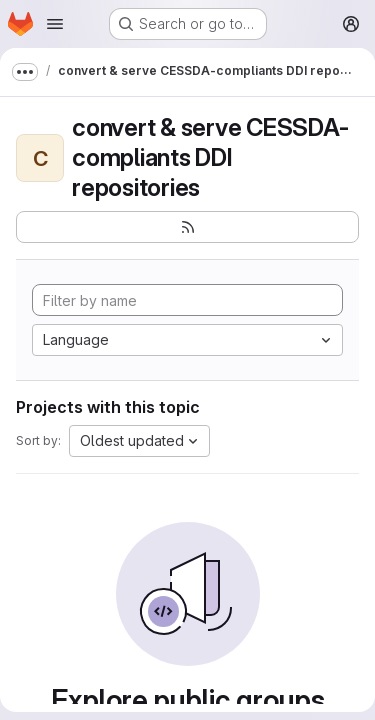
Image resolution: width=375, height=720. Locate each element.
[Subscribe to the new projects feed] (187, 227)
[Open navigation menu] (55, 24)
